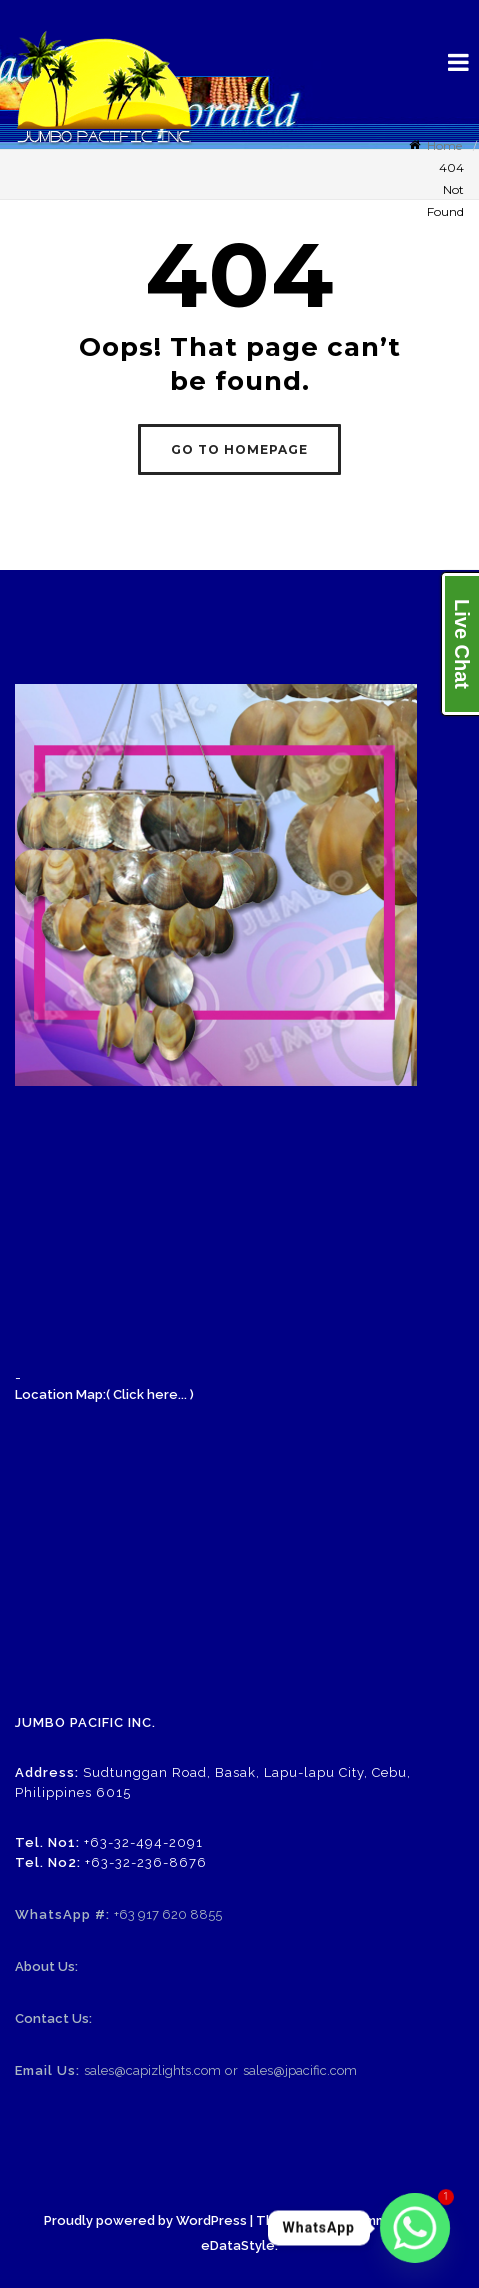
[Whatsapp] (415, 2228)
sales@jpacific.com (300, 2070)
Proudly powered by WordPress (145, 2220)
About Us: (46, 1966)
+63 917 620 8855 (168, 1914)
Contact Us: (53, 2018)
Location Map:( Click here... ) (104, 1394)
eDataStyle (238, 2245)
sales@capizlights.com (152, 2070)
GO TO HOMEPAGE (239, 449)
